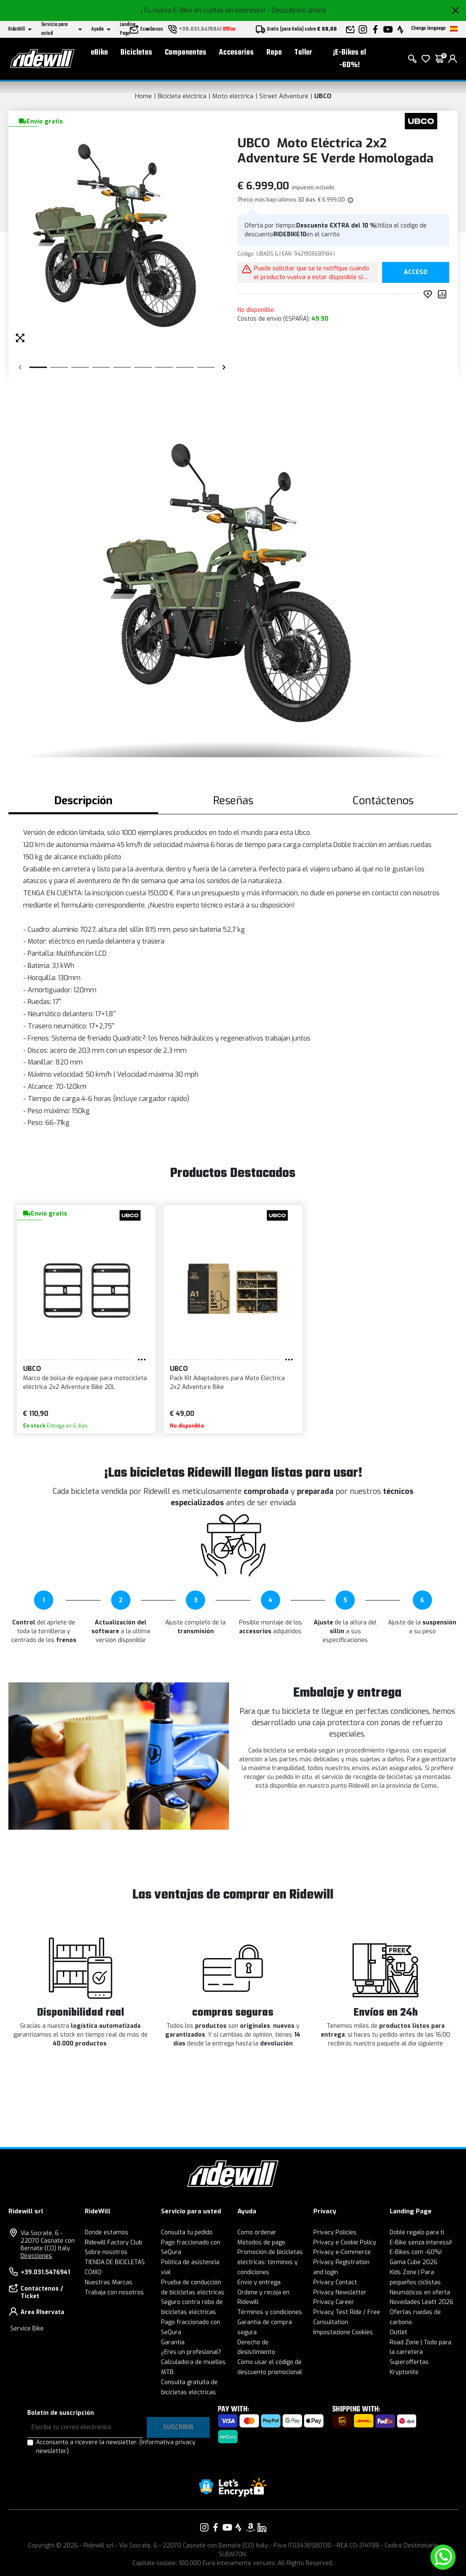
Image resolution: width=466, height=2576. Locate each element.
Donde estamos (106, 2232)
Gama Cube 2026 (413, 2262)
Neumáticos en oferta (420, 2292)
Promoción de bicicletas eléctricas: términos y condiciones (270, 2262)
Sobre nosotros (106, 2252)
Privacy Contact (335, 2282)
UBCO (322, 96)
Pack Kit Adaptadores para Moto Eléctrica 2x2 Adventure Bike (227, 1382)
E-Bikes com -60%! (416, 2252)
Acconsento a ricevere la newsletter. (115, 2446)
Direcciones (36, 2256)
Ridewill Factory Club (113, 2242)
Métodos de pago (261, 2242)
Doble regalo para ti (417, 2232)
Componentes (185, 53)
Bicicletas (136, 53)
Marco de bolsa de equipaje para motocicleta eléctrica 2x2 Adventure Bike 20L (85, 1382)
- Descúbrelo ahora (296, 10)
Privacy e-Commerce (342, 2252)
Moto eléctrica (232, 96)
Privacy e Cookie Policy (344, 2242)
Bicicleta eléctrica (182, 96)
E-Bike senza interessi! (421, 2242)
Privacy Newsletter (340, 2292)
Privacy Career (333, 2302)
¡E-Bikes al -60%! (349, 59)
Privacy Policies (335, 2232)
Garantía (173, 2342)
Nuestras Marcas (109, 2282)
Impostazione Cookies (343, 2332)
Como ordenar (256, 2232)
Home (143, 96)
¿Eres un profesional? (191, 2352)
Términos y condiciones (269, 2312)
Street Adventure (283, 96)
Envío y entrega (259, 2282)
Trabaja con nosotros (114, 2292)
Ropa (274, 53)
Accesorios (236, 53)
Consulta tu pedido (187, 2232)
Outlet (398, 2332)
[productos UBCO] (420, 121)
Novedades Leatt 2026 (421, 2302)
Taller (303, 53)
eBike (99, 53)
